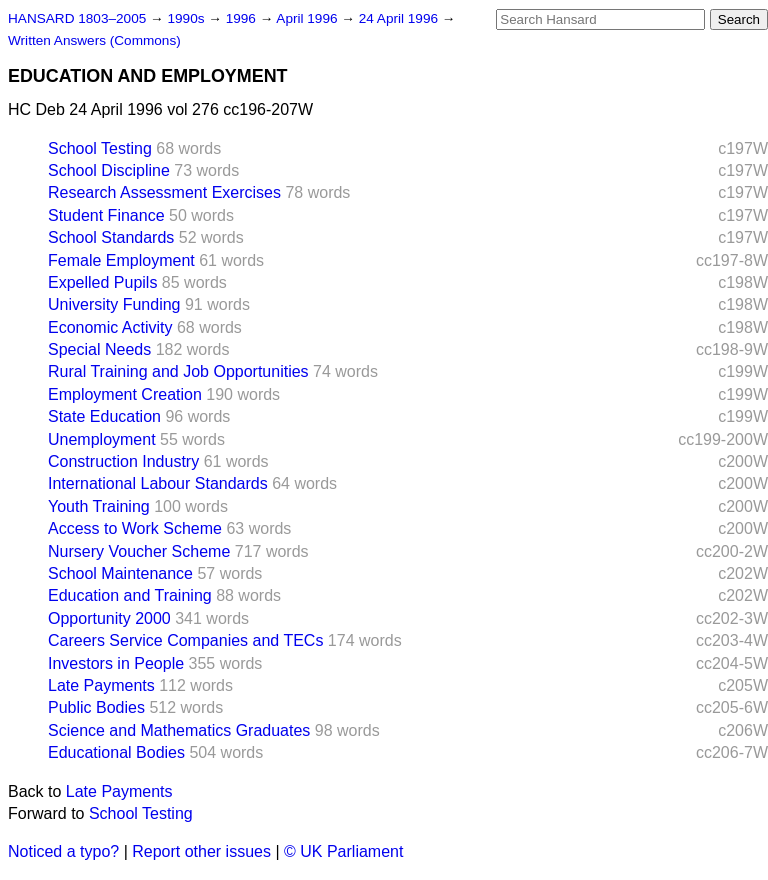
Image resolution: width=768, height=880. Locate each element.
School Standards (111, 237)
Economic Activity (110, 327)
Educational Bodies (116, 752)
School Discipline (109, 170)
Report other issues (201, 851)
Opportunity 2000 (109, 618)
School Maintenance (120, 573)
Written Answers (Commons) (94, 40)
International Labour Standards (158, 483)
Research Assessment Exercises (164, 192)
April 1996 (308, 18)
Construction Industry (123, 461)
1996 (243, 18)
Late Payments (101, 685)
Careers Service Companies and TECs (185, 640)
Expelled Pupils (102, 282)
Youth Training (99, 506)
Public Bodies (96, 707)
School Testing (100, 148)
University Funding (114, 304)
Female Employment (121, 260)
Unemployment (102, 439)
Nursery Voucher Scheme (139, 551)
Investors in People (116, 663)
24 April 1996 (400, 18)
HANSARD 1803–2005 (77, 18)
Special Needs (99, 349)
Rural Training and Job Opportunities (178, 371)
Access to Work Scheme (135, 528)
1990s (187, 18)
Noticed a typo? (63, 851)
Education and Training (130, 595)
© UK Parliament (343, 851)
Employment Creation (125, 394)
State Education (104, 416)
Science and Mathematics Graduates (179, 730)
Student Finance (106, 215)
